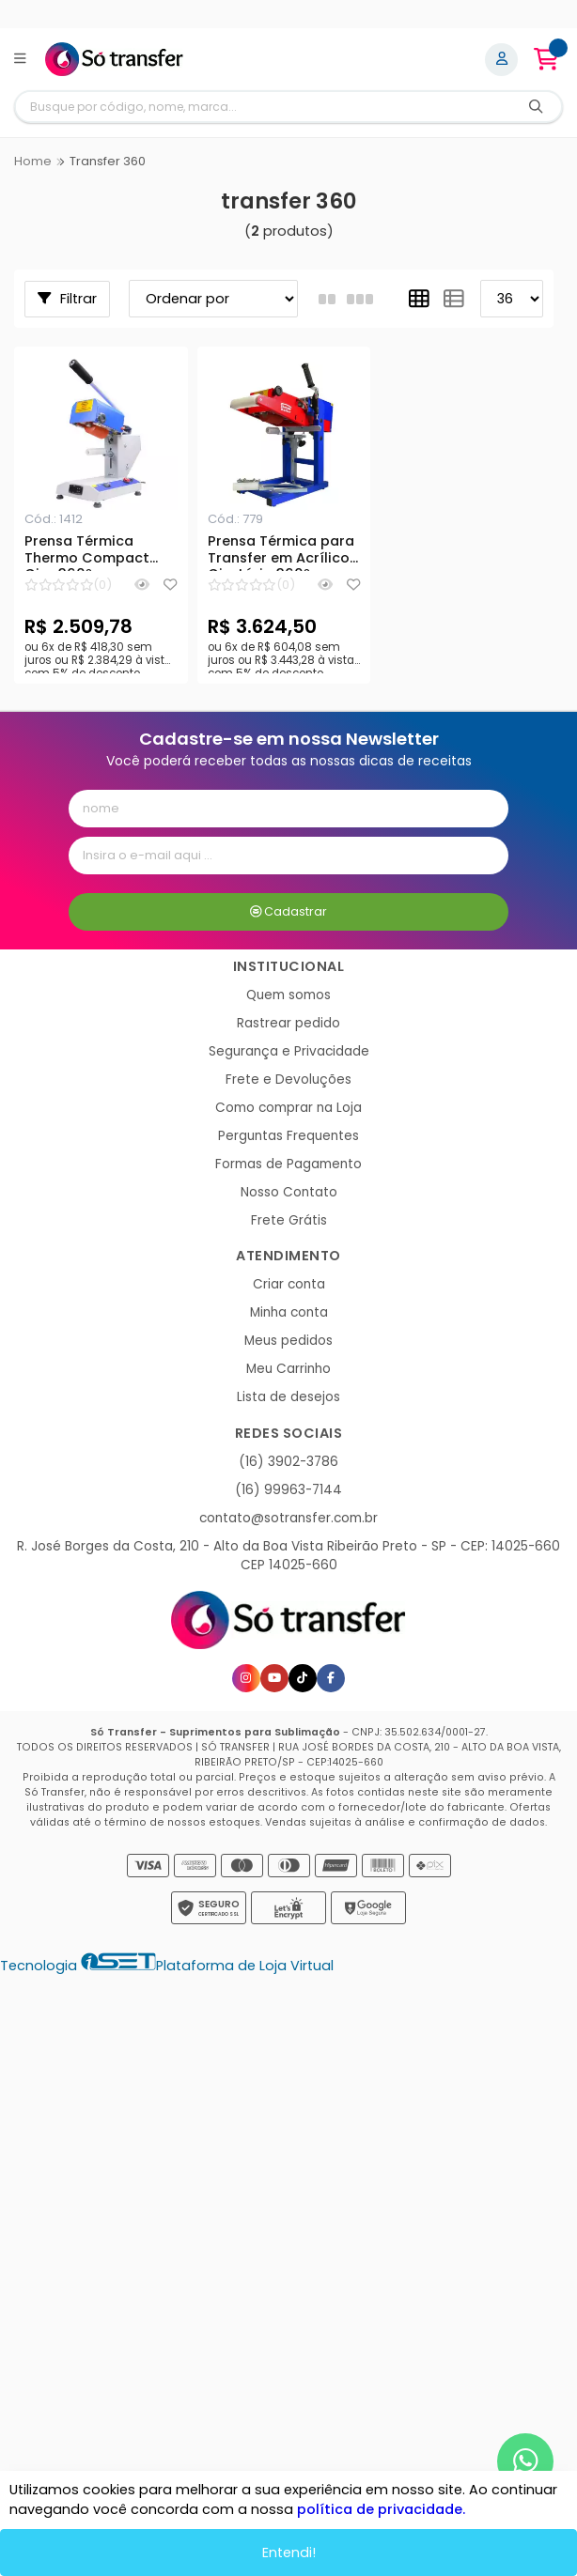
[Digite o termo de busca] (263, 106)
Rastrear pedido (288, 1023)
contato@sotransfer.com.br (288, 1518)
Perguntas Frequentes (288, 1136)
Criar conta (289, 1284)
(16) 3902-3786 (288, 1462)
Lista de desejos (288, 1397)
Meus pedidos (288, 1341)
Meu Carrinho (288, 1369)
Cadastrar (289, 911)
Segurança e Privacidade (289, 1051)
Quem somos (288, 995)
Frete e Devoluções (288, 1079)
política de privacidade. (381, 2509)
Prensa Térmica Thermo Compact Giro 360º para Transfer (86, 552)
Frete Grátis (289, 1220)
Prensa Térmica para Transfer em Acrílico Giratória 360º (281, 552)
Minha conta (289, 1312)
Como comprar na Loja (288, 1108)
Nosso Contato (289, 1192)
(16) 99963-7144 (288, 1490)
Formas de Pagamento (288, 1164)
